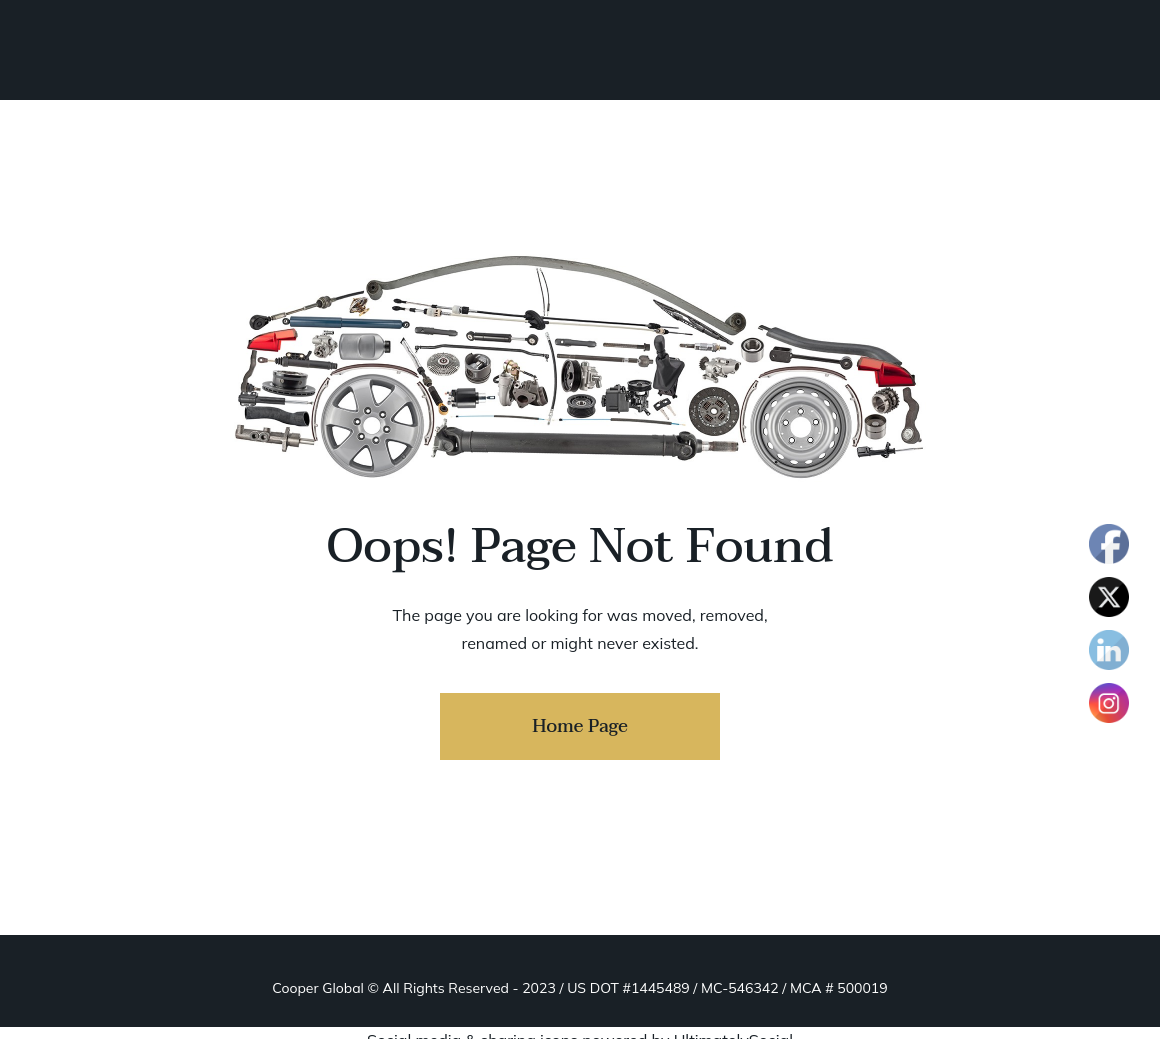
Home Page (580, 726)
